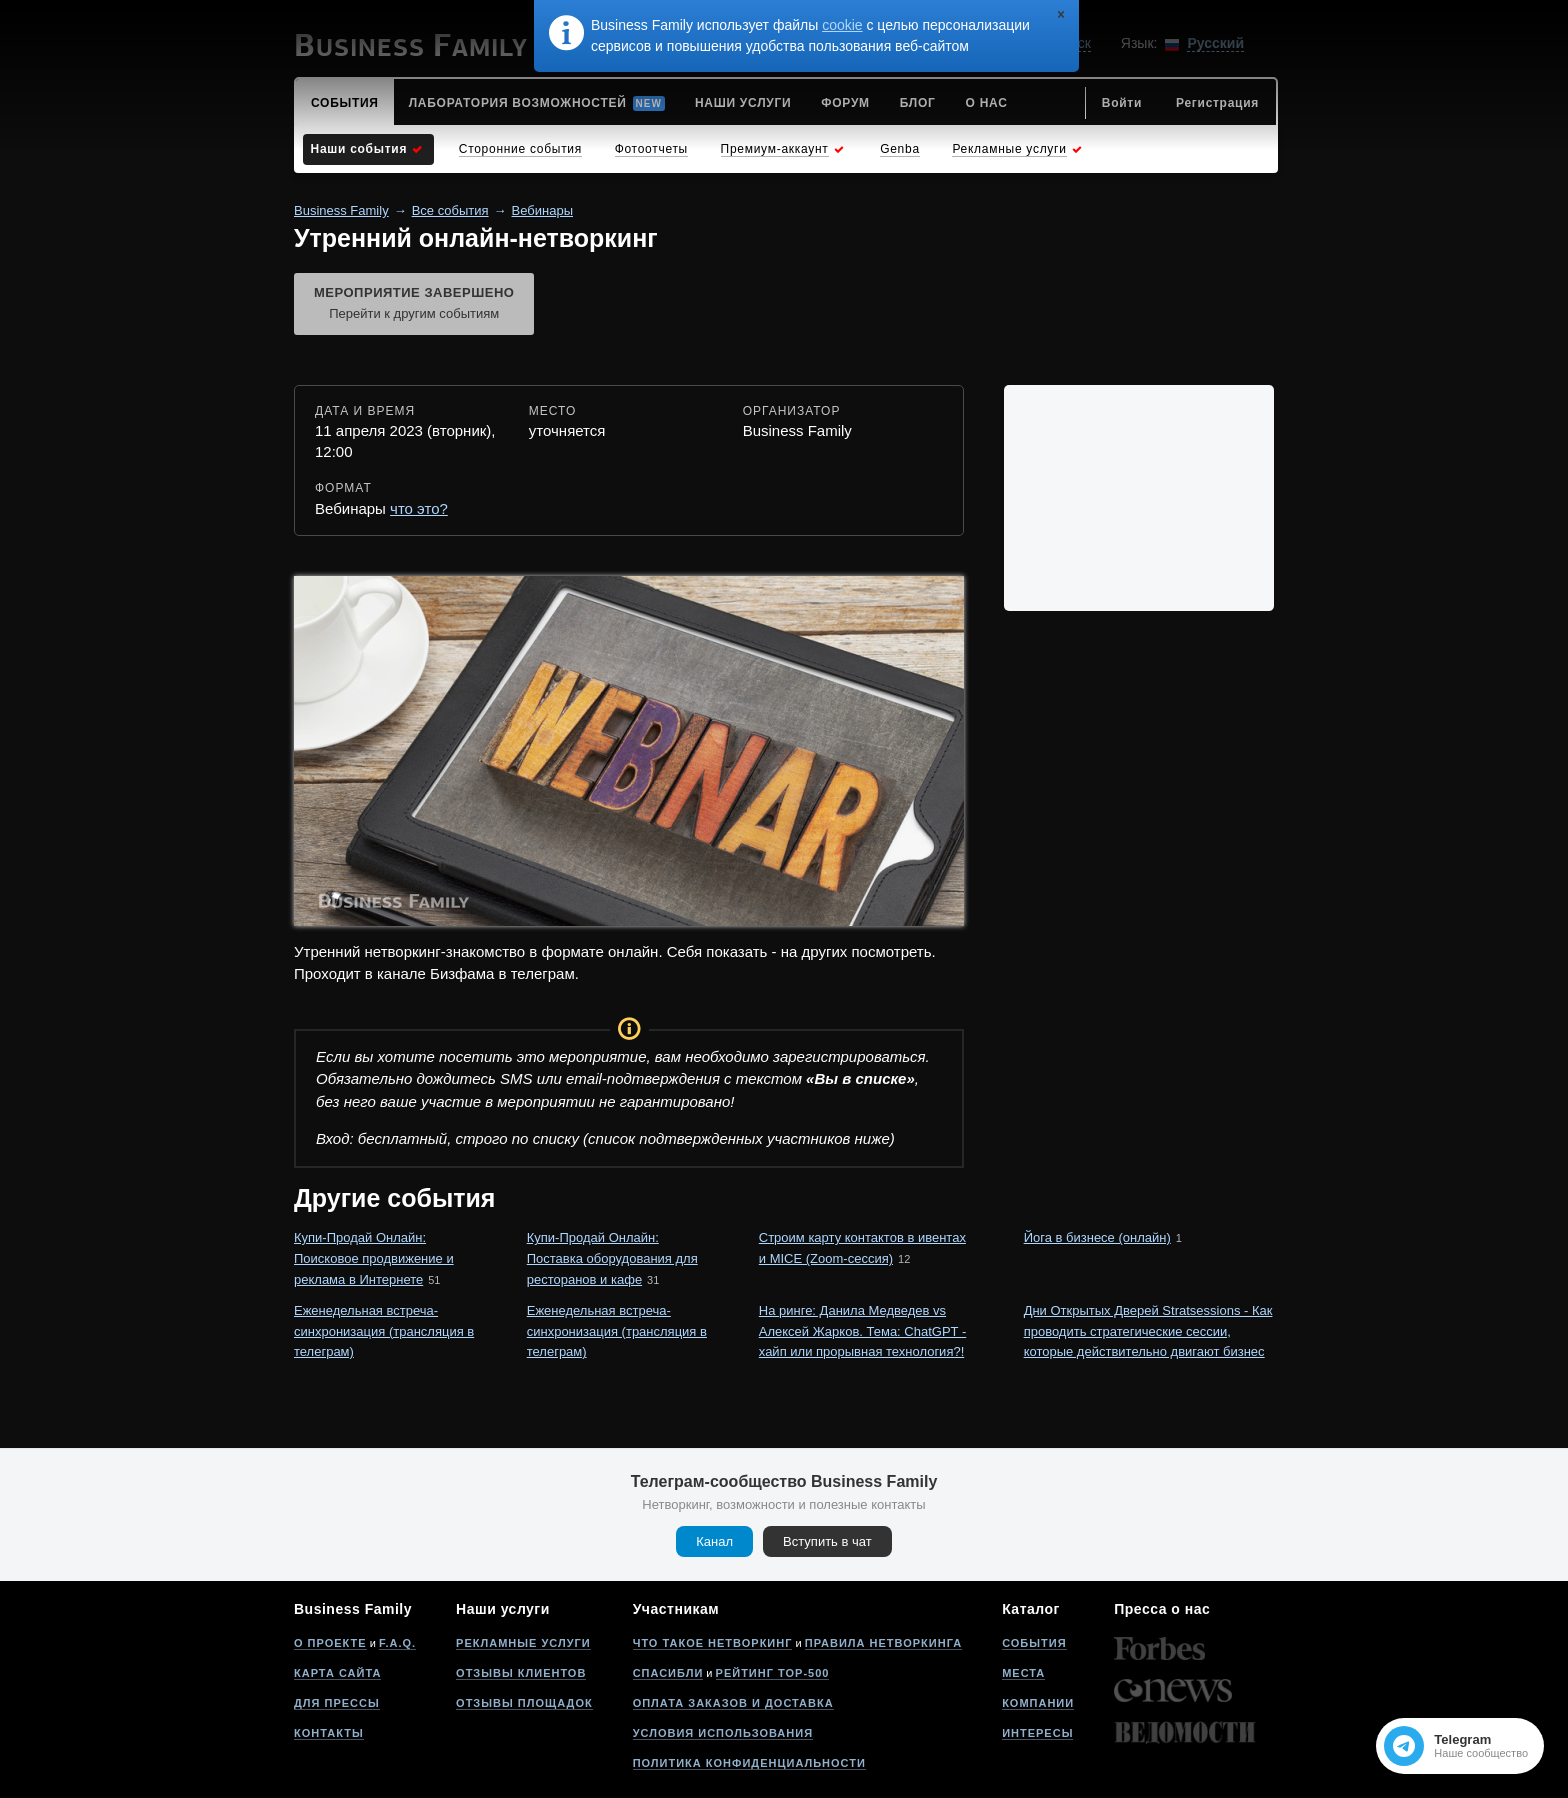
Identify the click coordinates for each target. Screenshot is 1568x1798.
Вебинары (542, 210)
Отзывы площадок (524, 1703)
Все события (450, 210)
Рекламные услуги (523, 1643)
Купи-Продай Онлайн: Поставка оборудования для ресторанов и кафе (612, 1258)
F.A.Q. (397, 1643)
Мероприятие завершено (414, 305)
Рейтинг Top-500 (773, 1673)
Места (1023, 1673)
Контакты (329, 1733)
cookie (842, 25)
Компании (1038, 1703)
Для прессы (337, 1703)
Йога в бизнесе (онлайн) (1097, 1237)
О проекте (330, 1643)
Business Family (341, 210)
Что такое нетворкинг (713, 1643)
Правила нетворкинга (883, 1643)
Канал (714, 1541)
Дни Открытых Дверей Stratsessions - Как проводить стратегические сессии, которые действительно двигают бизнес (1148, 1331)
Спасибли (668, 1673)
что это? (419, 508)
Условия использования (723, 1733)
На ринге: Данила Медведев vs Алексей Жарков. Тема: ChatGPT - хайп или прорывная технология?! (862, 1331)
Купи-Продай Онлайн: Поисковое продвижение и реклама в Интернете (374, 1258)
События (1034, 1643)
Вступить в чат (827, 1541)
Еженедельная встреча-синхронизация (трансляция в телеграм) (384, 1331)
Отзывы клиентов (521, 1673)
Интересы (1037, 1733)
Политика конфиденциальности (749, 1763)
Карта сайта (337, 1673)
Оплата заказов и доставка (733, 1703)
